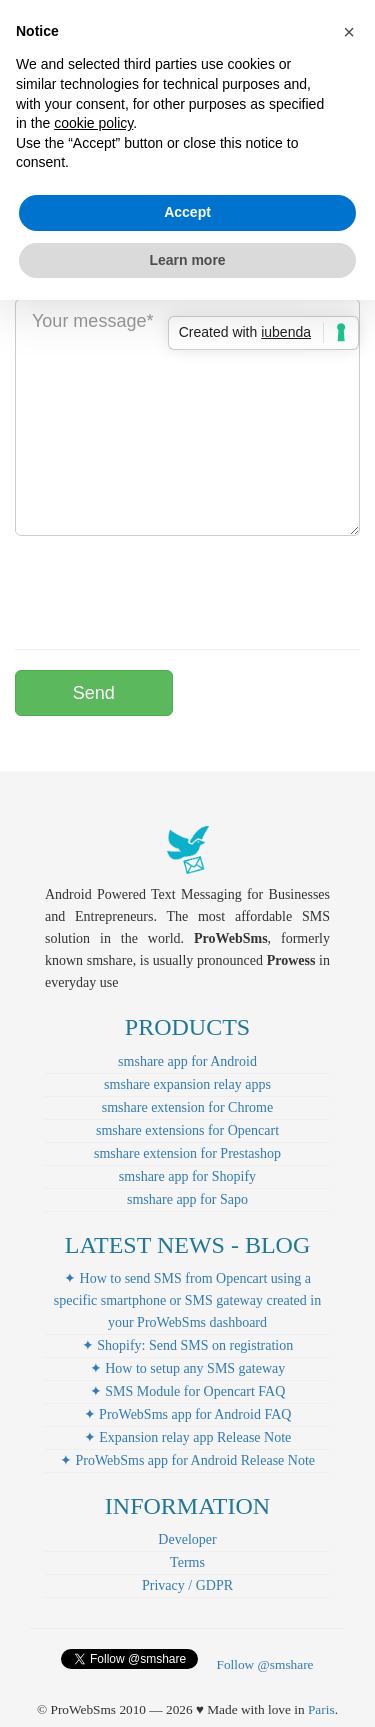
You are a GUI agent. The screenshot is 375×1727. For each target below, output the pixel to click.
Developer (187, 1539)
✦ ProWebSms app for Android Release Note (187, 1460)
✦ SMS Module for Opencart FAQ (188, 1391)
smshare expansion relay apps (187, 1084)
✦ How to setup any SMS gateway (188, 1368)
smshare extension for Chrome (187, 1107)
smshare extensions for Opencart (187, 1130)
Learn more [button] (187, 260)
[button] (349, 32)
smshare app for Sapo (187, 1199)
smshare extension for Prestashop (187, 1153)
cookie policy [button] (93, 123)
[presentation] (167, 590)
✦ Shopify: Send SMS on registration (188, 1345)
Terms (187, 1562)
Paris (321, 1709)
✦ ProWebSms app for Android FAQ (188, 1414)
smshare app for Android (187, 1061)
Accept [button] (187, 212)
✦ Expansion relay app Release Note (188, 1437)
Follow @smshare (264, 1664)
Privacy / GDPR (187, 1585)
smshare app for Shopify (187, 1176)
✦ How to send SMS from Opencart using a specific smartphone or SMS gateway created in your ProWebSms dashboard (187, 1300)
